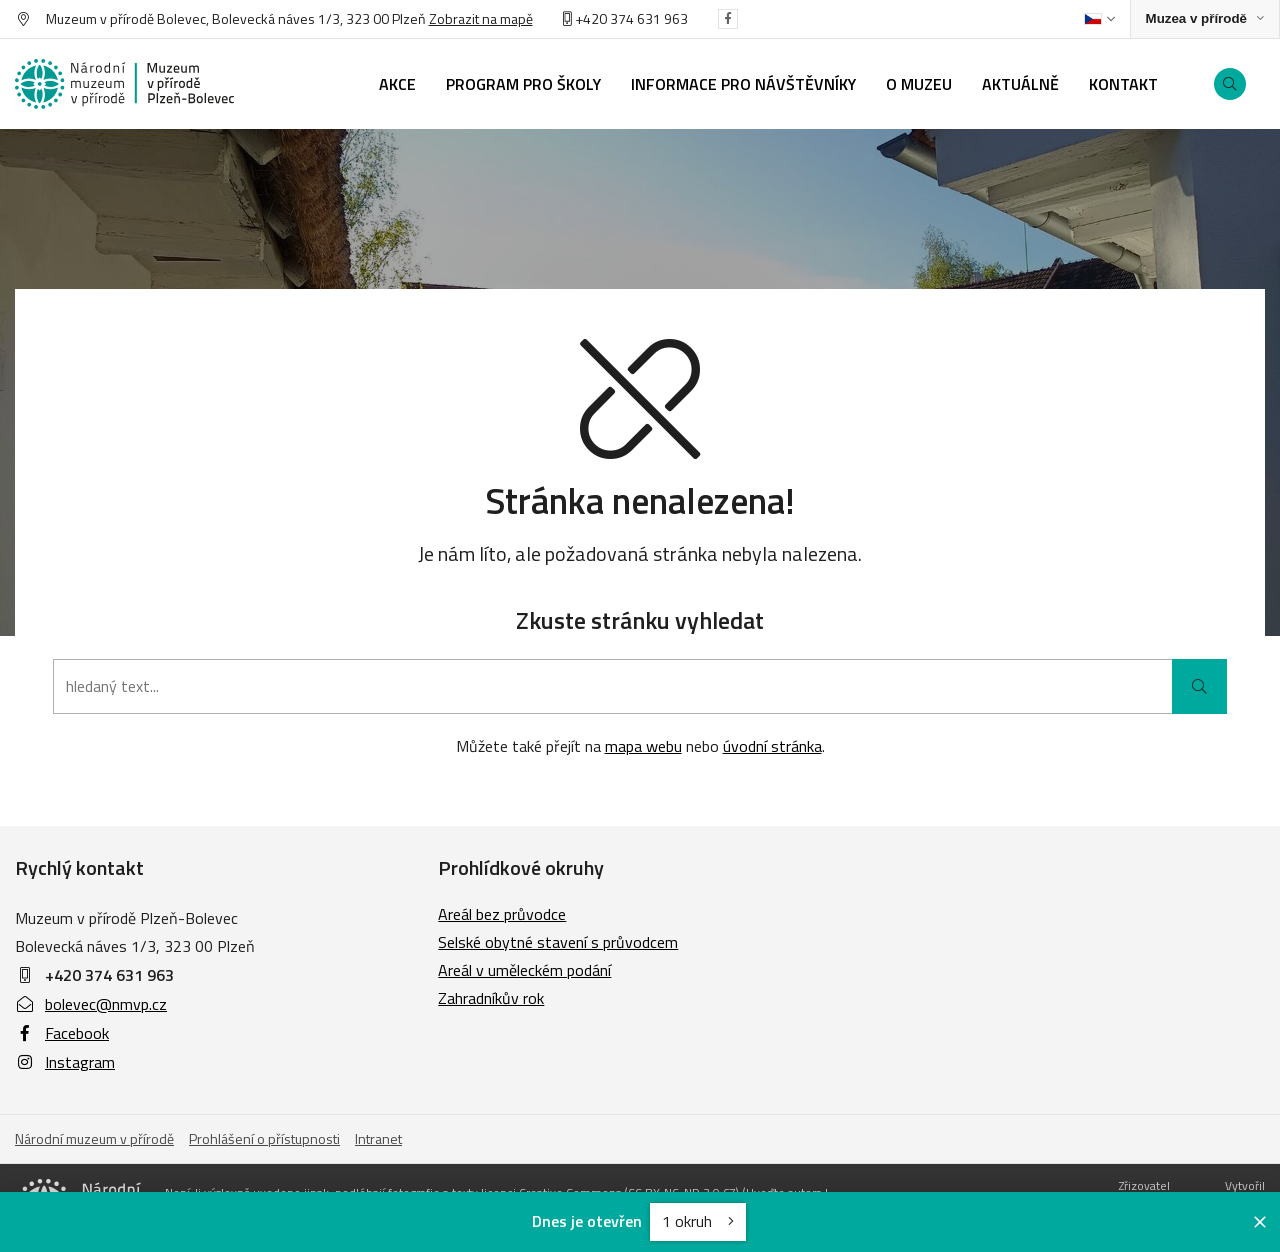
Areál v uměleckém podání (524, 970)
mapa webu (643, 746)
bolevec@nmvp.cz (91, 1004)
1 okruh (698, 1221)
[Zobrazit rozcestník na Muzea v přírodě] (1205, 19)
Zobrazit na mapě (481, 18)
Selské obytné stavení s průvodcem (558, 942)
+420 (586, 18)
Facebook (62, 1033)
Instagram (65, 1062)
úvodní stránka (772, 746)
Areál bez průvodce (502, 914)
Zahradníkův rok (491, 998)
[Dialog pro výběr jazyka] (1099, 19)
